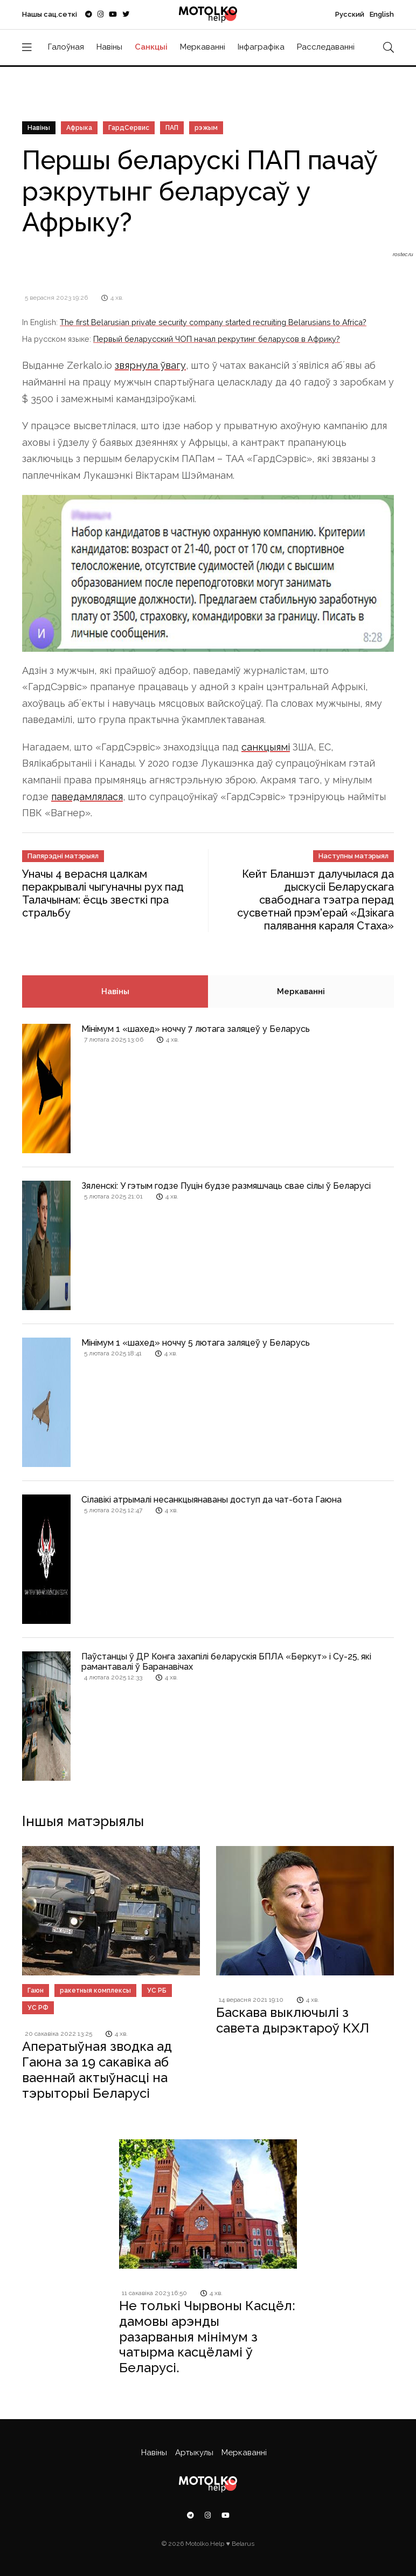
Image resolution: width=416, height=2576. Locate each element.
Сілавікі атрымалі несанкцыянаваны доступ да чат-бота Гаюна (211, 1499)
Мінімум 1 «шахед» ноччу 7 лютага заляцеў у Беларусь (195, 1029)
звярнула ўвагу (150, 365)
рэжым (206, 128)
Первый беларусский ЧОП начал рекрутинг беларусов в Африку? (216, 338)
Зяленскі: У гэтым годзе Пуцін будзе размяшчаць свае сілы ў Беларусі (226, 1186)
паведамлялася (87, 796)
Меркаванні (202, 47)
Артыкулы (194, 2452)
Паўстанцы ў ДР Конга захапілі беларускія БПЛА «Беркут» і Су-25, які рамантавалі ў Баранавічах (226, 1661)
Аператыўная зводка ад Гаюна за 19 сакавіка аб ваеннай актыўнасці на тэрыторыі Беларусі (97, 2069)
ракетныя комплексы (95, 1990)
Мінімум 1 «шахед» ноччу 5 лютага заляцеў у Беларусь (195, 1343)
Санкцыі (151, 47)
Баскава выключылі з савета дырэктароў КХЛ (292, 2020)
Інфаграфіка (261, 47)
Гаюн (35, 1990)
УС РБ (157, 1990)
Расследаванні (326, 47)
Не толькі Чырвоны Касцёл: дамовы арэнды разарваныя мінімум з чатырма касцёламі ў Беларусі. (207, 2336)
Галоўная (66, 47)
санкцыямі (265, 747)
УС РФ (37, 2008)
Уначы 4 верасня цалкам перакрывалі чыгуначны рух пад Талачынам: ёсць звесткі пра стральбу (103, 893)
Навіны (109, 47)
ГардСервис (128, 128)
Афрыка (79, 128)
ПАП (171, 128)
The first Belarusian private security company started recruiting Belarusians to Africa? (213, 322)
